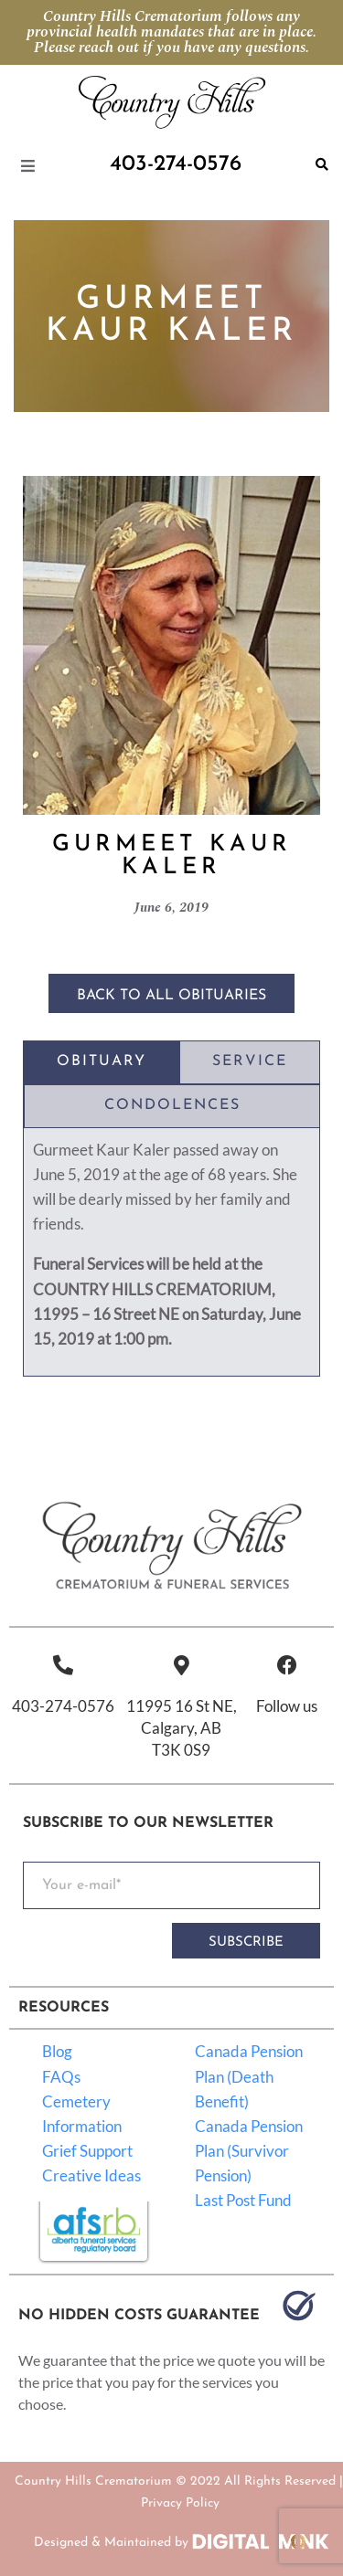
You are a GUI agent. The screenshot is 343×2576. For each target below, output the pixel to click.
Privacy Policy (180, 2503)
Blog (57, 2051)
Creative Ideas (91, 2175)
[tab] (101, 1062)
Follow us (286, 1706)
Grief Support (87, 2150)
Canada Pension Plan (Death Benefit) (249, 2076)
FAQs (61, 2076)
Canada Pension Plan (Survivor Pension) (249, 2151)
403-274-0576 (63, 1706)
